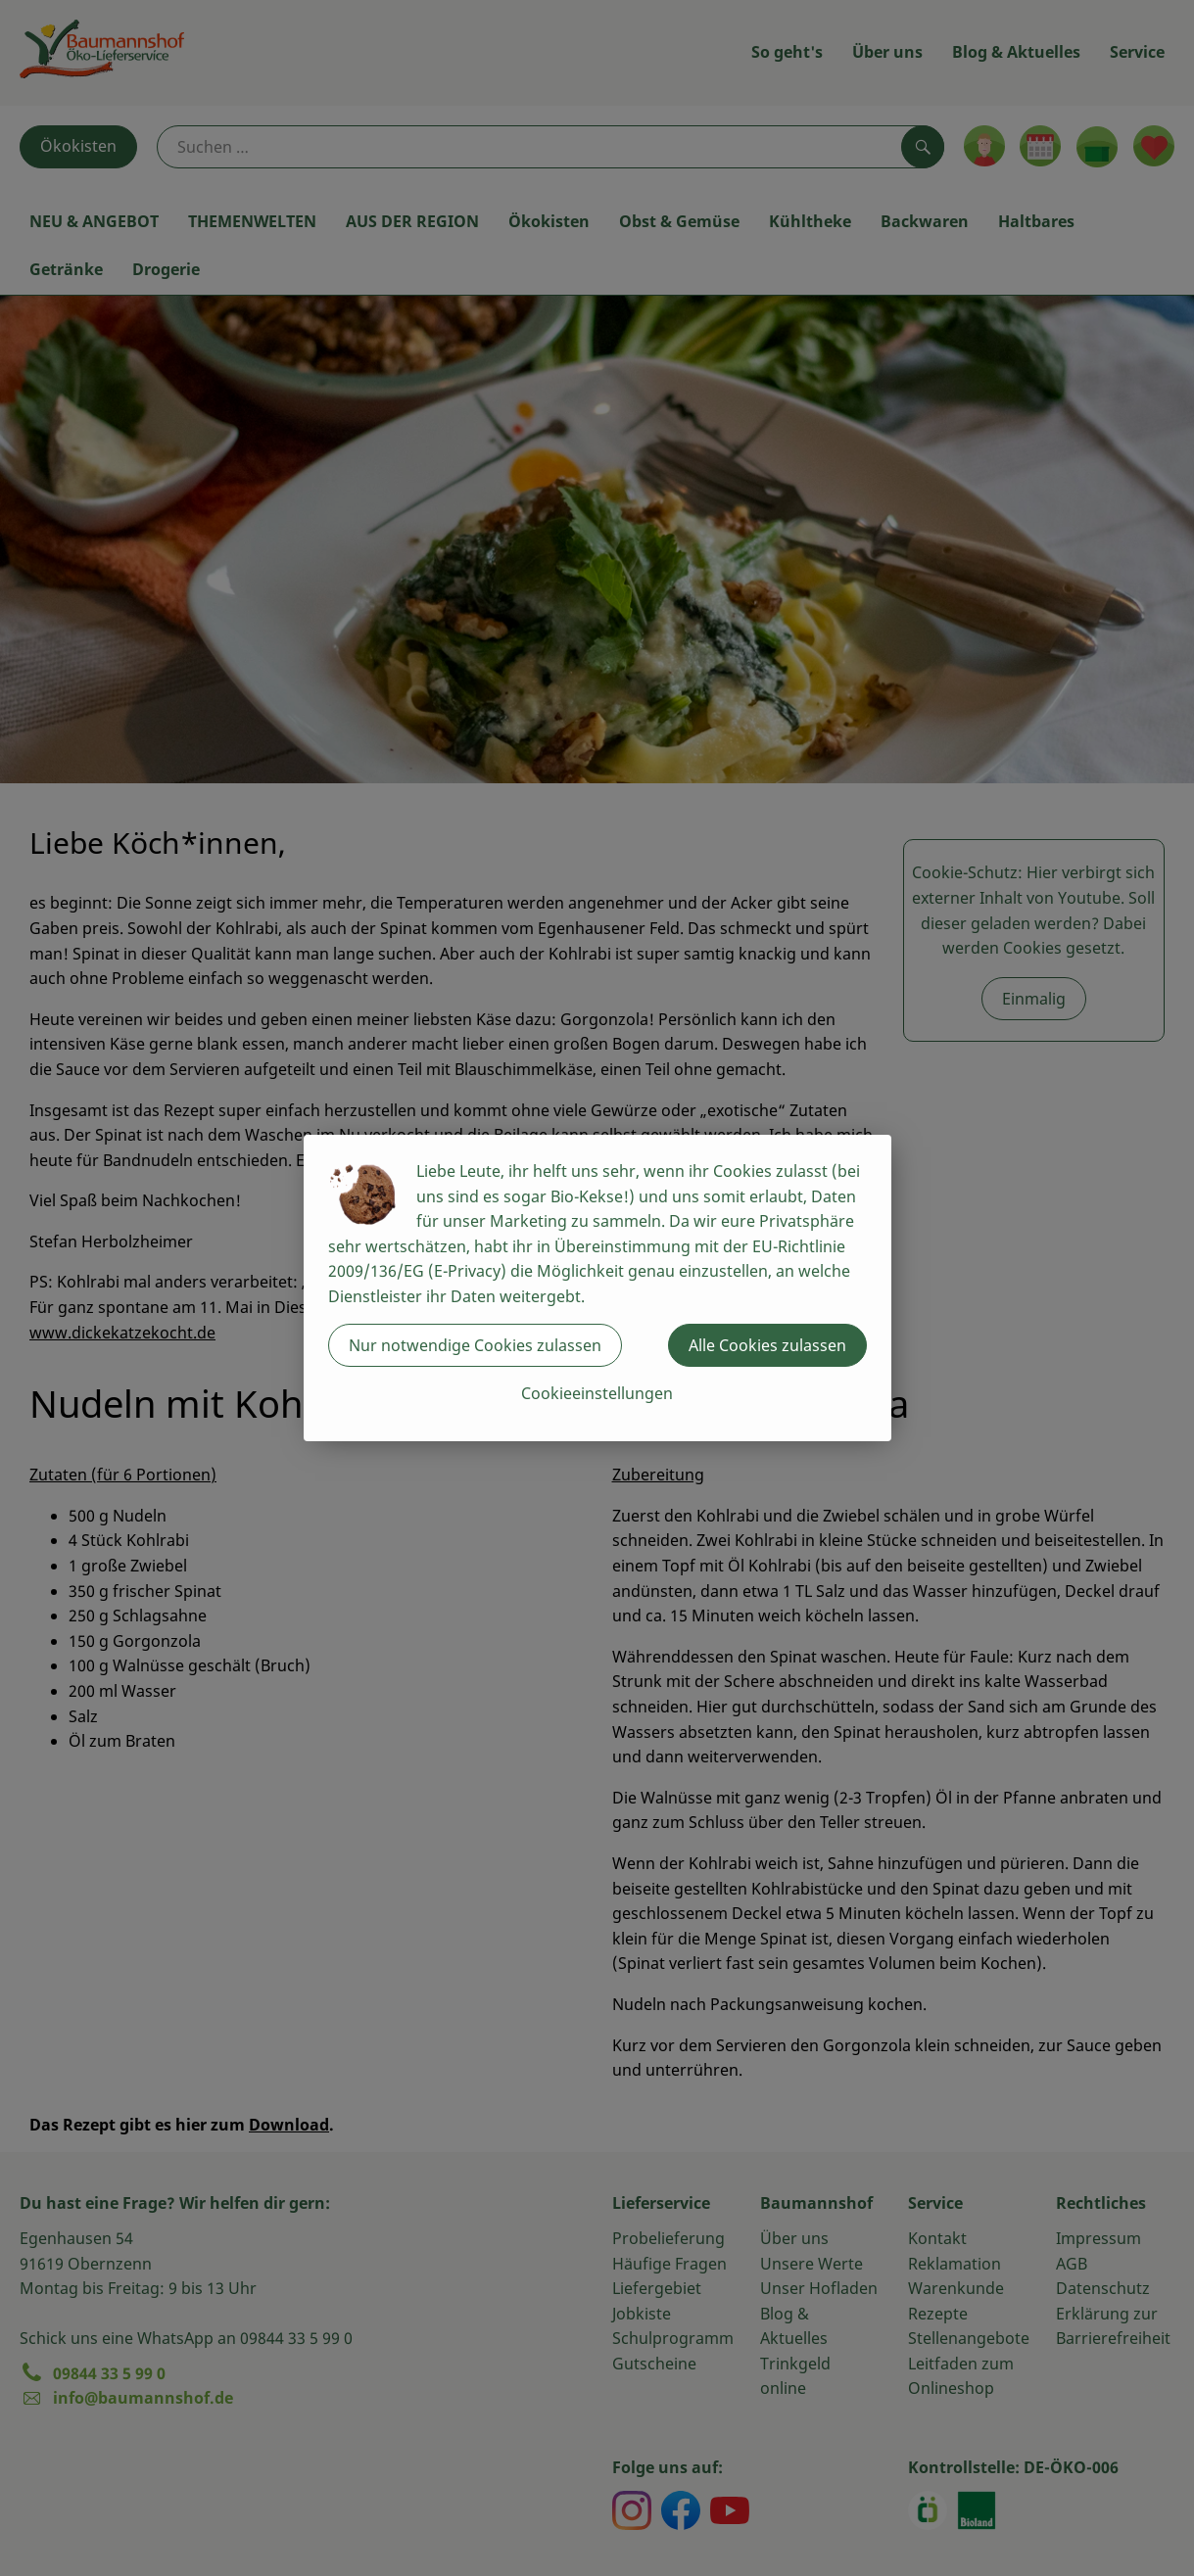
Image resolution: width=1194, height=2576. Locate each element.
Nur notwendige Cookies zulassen (475, 1345)
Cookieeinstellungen (597, 1393)
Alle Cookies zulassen (767, 1345)
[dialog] (597, 1288)
